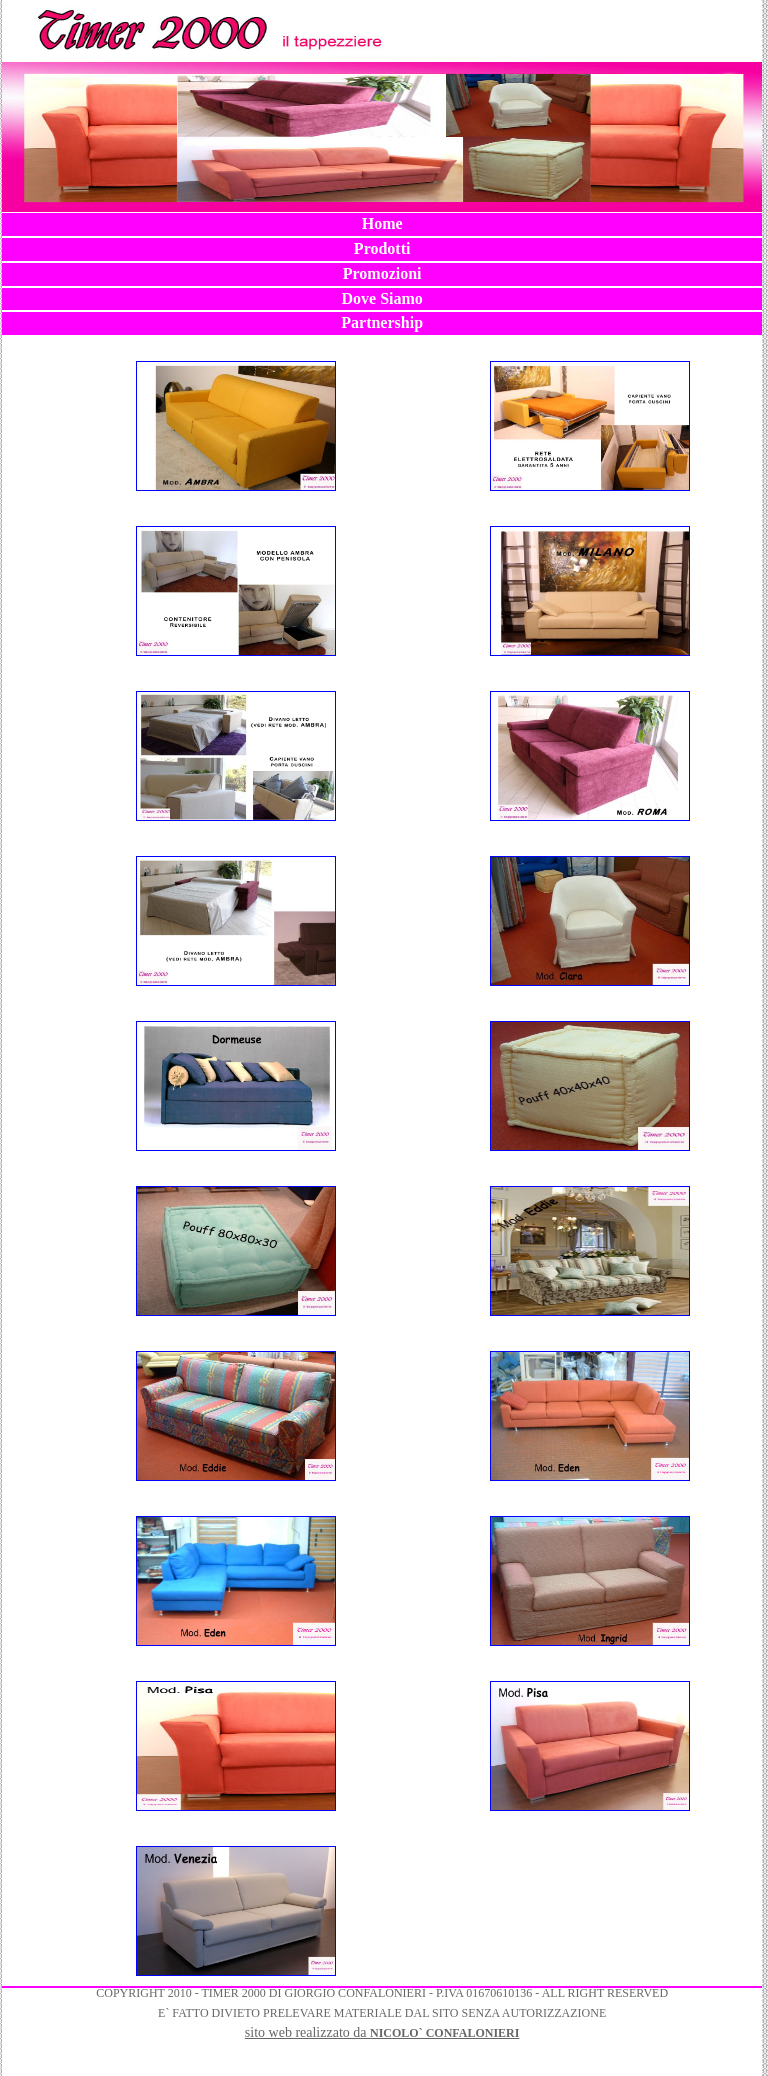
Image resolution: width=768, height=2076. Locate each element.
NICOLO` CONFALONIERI (444, 2033)
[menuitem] (382, 224)
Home (382, 223)
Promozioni (382, 273)
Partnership (382, 322)
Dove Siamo (381, 298)
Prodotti (382, 248)
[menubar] (382, 274)
